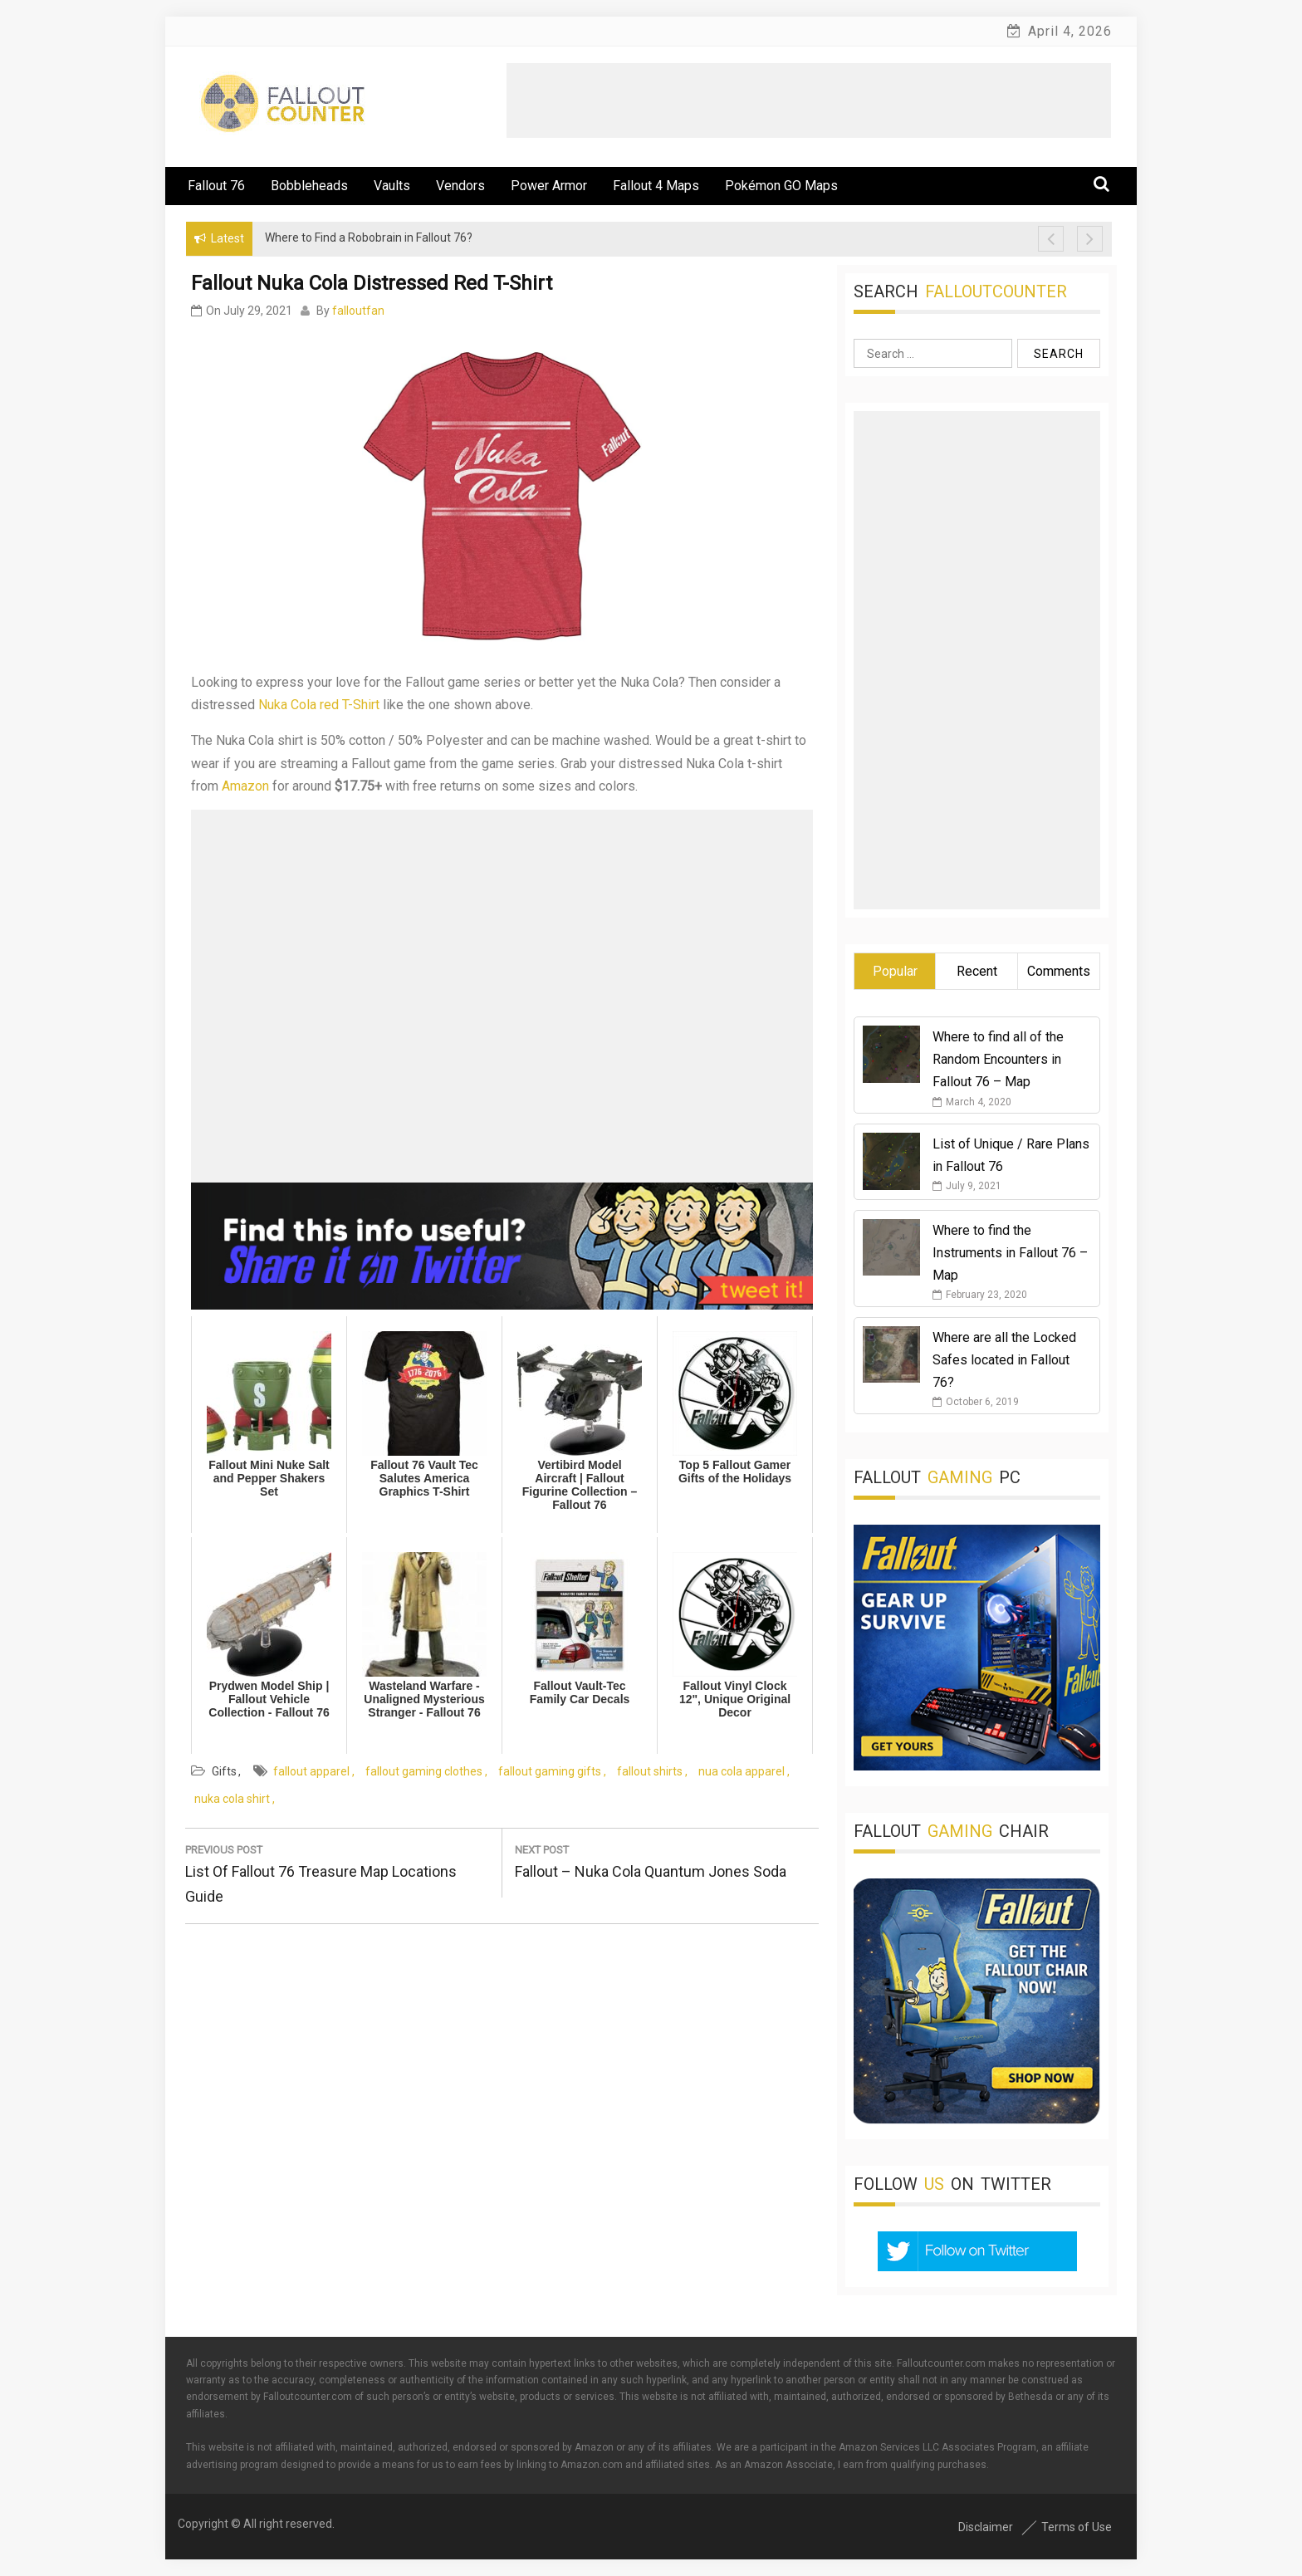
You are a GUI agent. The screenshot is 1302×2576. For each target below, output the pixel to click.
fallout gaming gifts (549, 1771)
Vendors (460, 185)
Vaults (392, 185)
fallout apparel (311, 1771)
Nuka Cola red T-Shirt (318, 705)
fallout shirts (650, 1771)
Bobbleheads (309, 185)
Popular (895, 971)
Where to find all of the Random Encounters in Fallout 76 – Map (998, 1059)
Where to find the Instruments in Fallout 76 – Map (1010, 1252)
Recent (977, 971)
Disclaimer (985, 2527)
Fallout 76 (216, 185)
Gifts (224, 1771)
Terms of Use (1076, 2527)
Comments (1058, 971)
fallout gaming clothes (423, 1771)
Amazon (245, 786)
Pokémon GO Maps (781, 185)
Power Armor (549, 185)
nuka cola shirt (232, 1798)
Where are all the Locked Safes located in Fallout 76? (1004, 1360)
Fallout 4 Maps (656, 185)
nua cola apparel (741, 1771)
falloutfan (358, 310)
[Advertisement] (809, 100)
